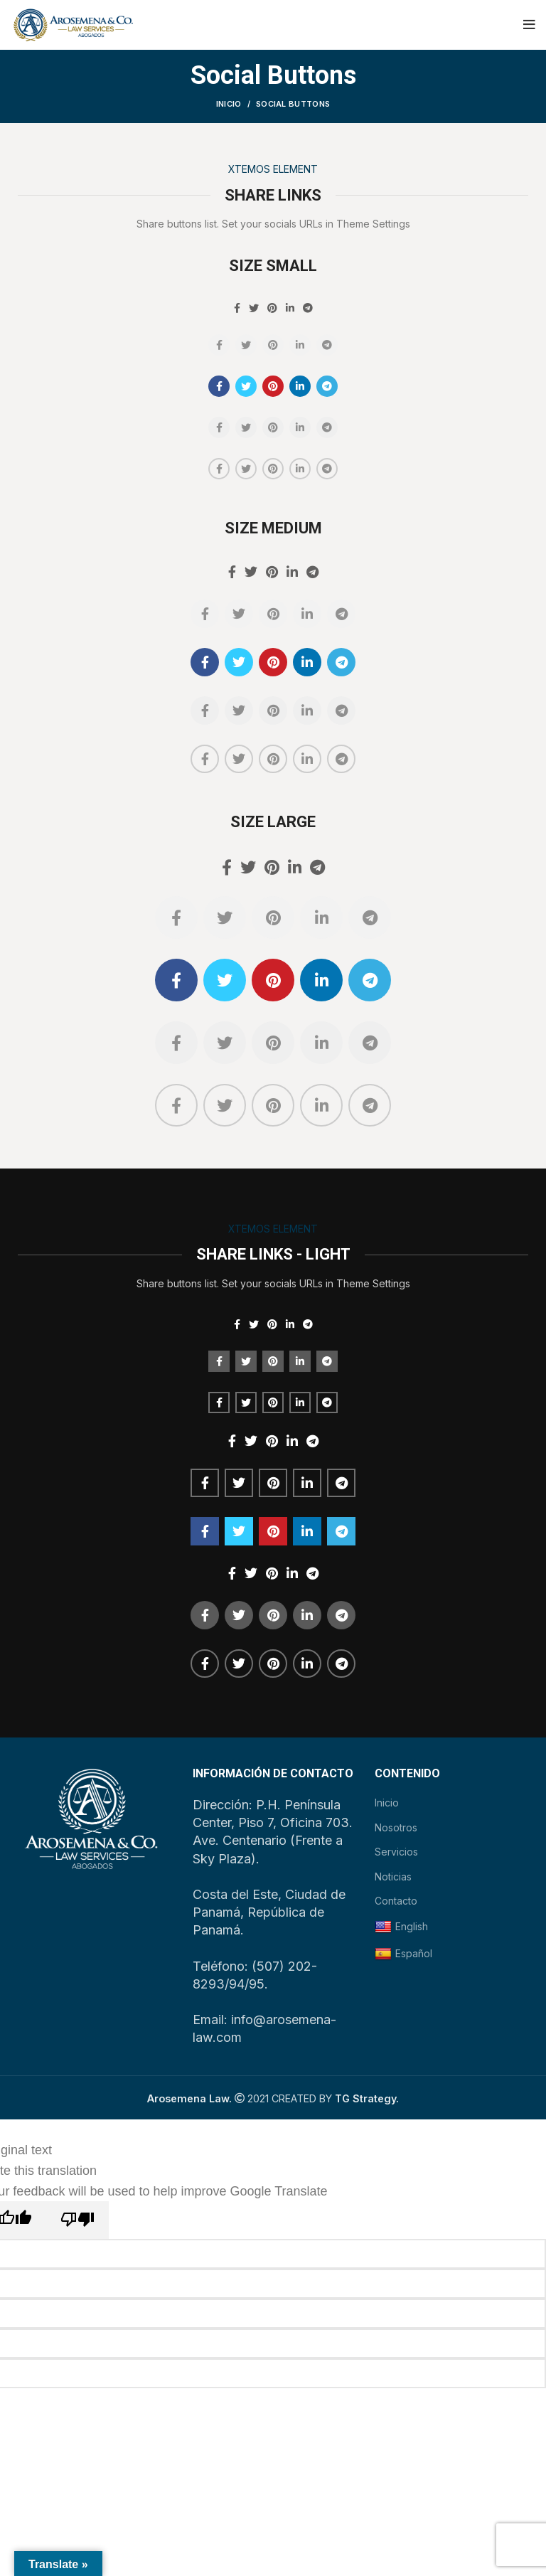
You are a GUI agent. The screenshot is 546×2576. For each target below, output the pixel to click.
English (401, 1927)
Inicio (229, 104)
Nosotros (396, 1827)
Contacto (396, 1901)
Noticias (393, 1876)
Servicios (396, 1852)
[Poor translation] (77, 2220)
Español (403, 1954)
